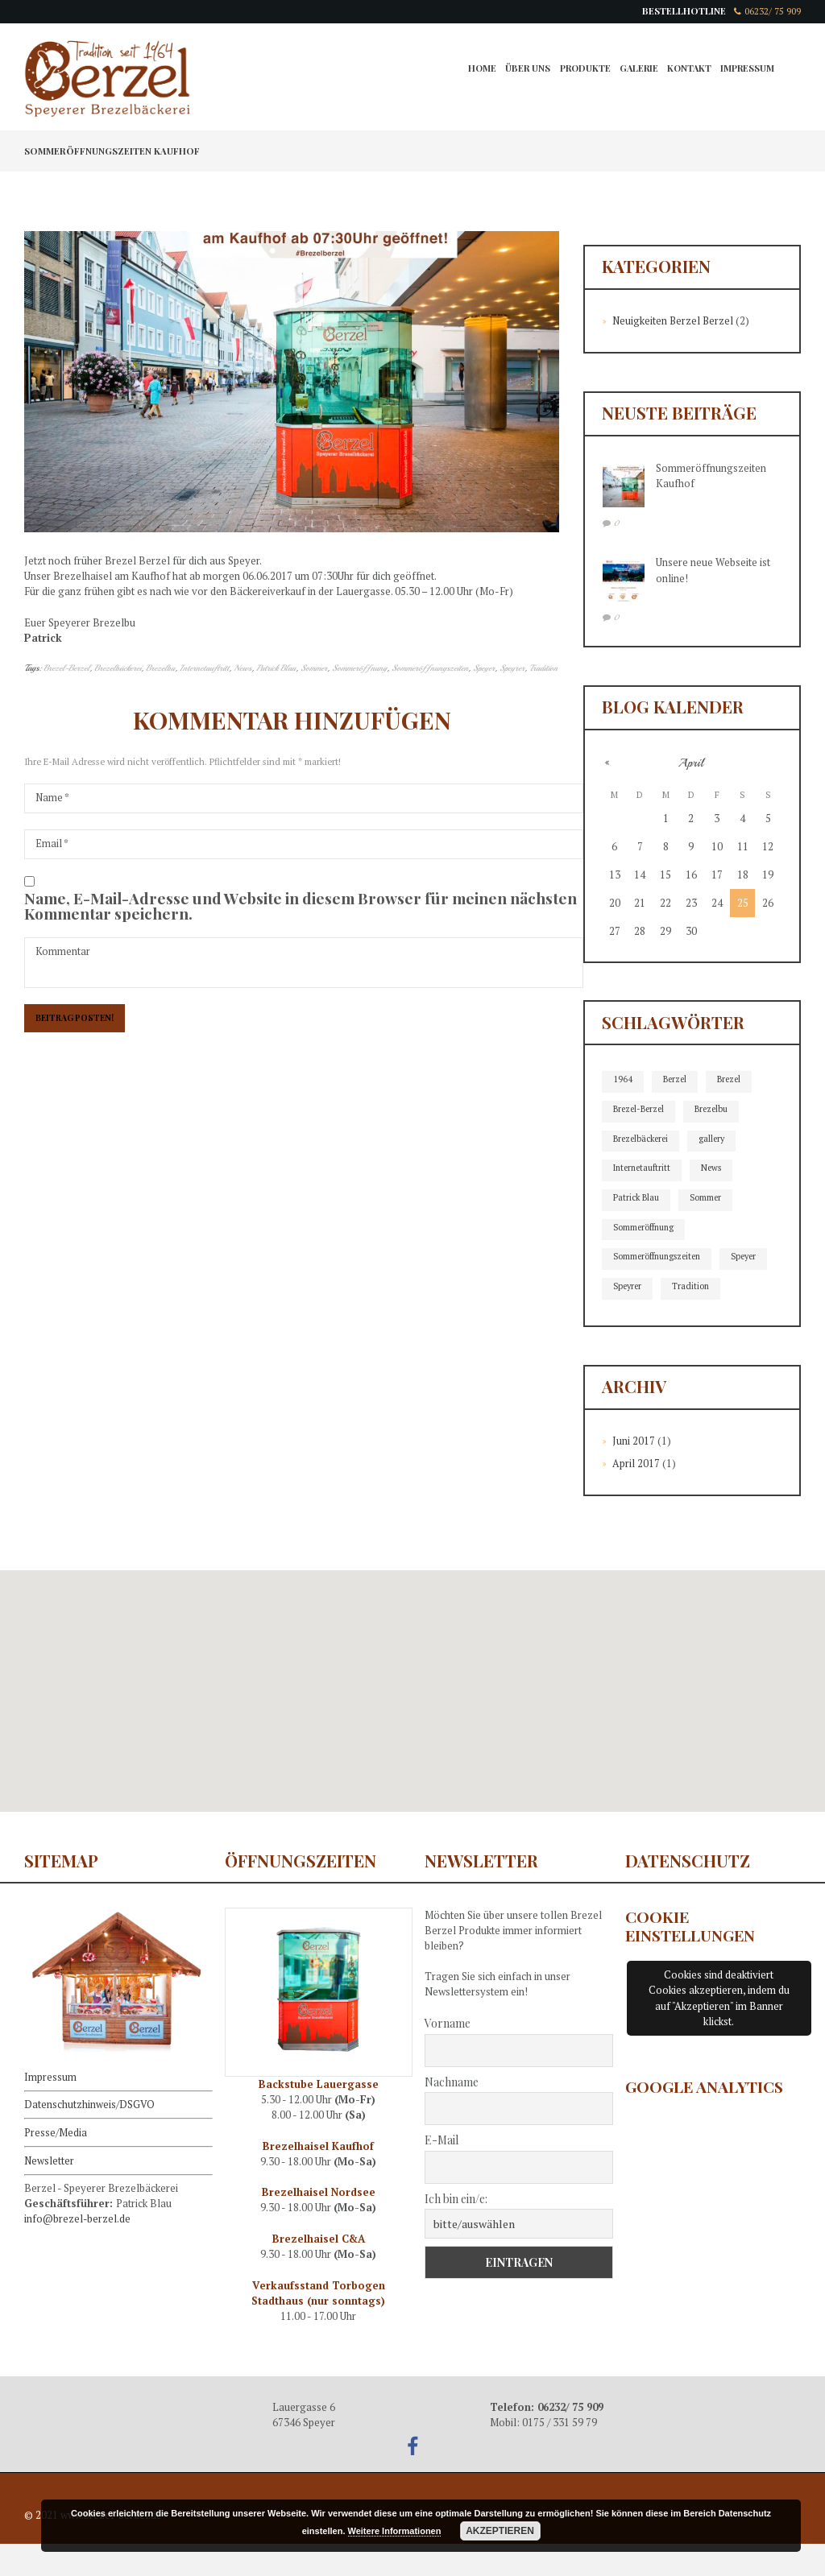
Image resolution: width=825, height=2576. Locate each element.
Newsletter (49, 2190)
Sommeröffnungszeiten (431, 668)
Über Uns (521, 70)
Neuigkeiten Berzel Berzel (674, 321)
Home (474, 70)
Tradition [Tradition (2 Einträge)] (632, 1319)
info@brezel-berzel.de (78, 2249)
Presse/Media (55, 2163)
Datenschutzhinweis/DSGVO (89, 2135)
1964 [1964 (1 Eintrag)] (622, 1079)
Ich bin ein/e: (456, 2230)
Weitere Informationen (395, 2531)
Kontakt (687, 70)
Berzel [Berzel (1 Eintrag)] (676, 1079)
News (243, 668)
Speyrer (513, 668)
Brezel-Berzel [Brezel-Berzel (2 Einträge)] (641, 1109)
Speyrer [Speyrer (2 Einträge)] (687, 1289)
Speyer (485, 668)
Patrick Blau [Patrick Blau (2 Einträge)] (637, 1199)
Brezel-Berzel (66, 668)
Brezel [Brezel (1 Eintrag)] (732, 1079)
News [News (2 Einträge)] (716, 1169)
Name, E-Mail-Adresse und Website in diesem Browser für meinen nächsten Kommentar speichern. (300, 908)
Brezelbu (161, 668)
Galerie (635, 70)
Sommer (315, 668)
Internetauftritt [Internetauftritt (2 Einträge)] (644, 1169)
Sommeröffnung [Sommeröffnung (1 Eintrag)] (645, 1228)
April (636, 1495)
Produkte (579, 70)
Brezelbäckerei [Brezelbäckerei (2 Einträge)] (643, 1139)
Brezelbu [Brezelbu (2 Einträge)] (717, 1109)
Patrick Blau (277, 668)
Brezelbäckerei (118, 668)
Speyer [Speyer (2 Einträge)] (627, 1289)
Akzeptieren (500, 2531)
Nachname (452, 2113)
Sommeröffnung (361, 668)
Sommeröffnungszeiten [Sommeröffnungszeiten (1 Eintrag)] (660, 1259)
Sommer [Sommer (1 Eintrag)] (708, 1199)
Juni (633, 1473)
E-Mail (441, 2172)
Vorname (448, 2054)
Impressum (746, 70)
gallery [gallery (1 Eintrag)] (718, 1139)
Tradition (545, 668)
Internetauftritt (205, 668)
